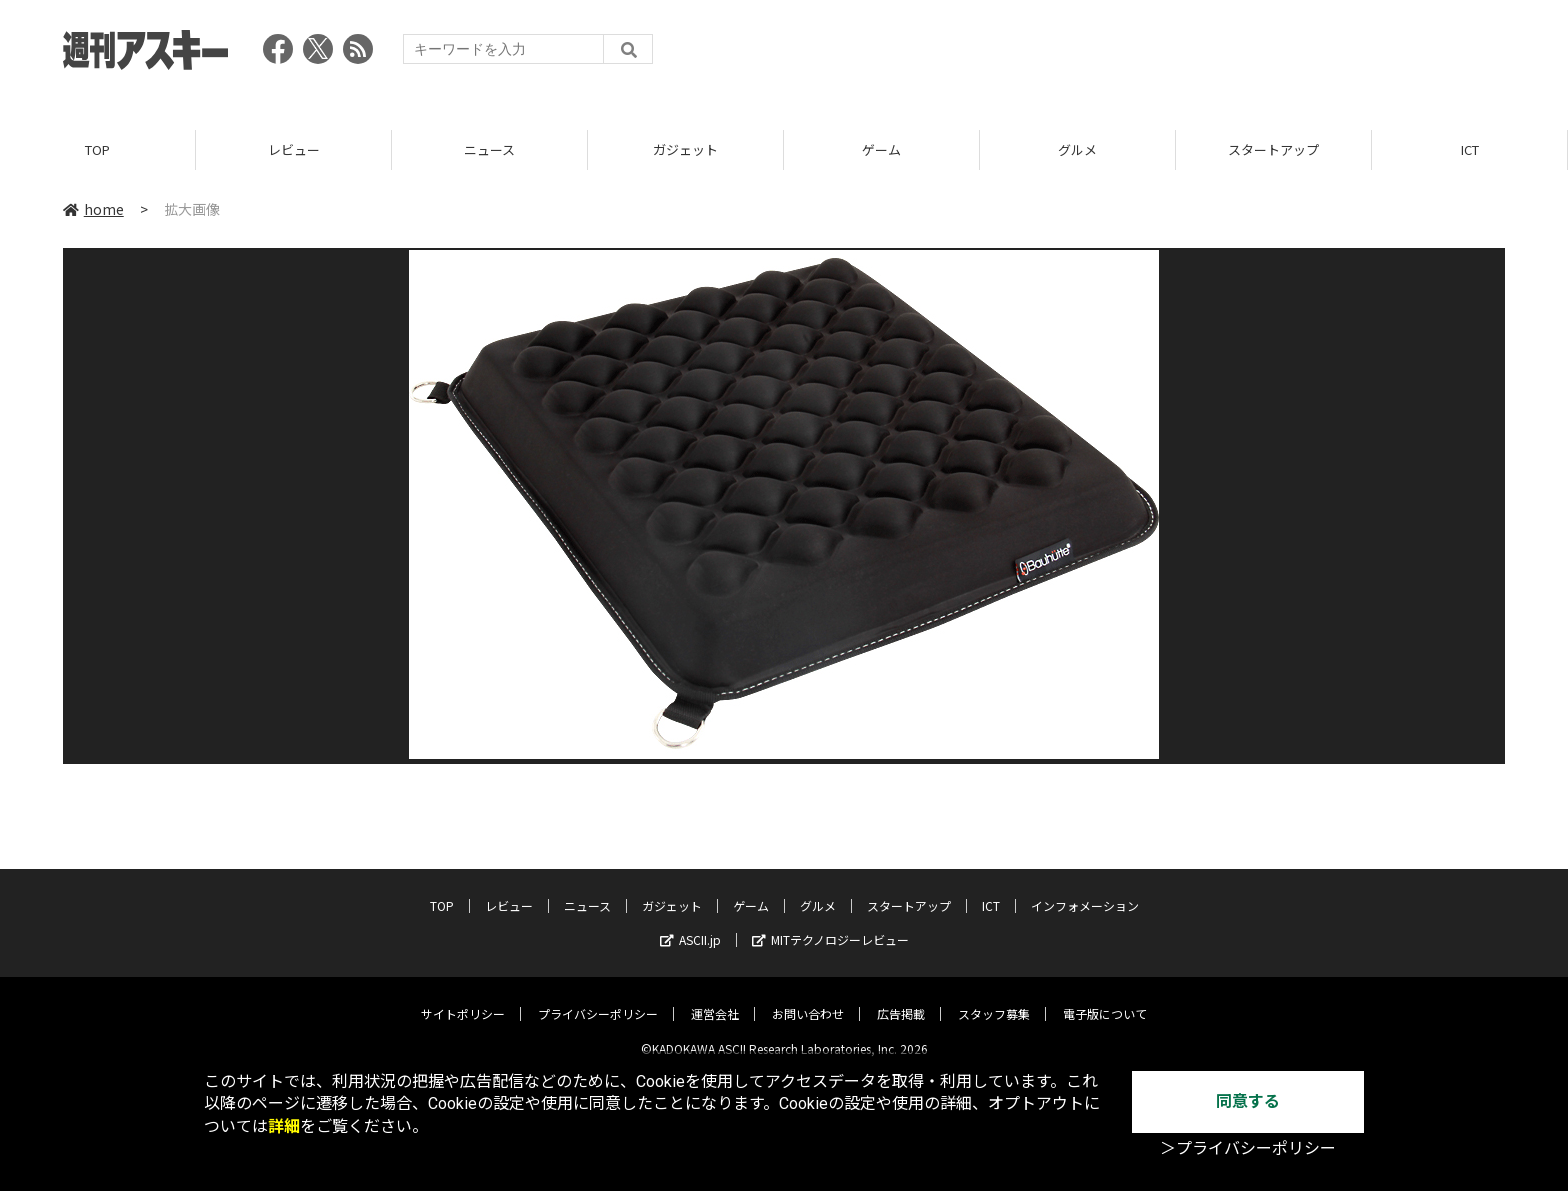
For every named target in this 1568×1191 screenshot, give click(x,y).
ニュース (489, 149)
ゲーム (881, 149)
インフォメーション (1085, 890)
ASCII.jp (690, 924)
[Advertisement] (1141, 55)
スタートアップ (1273, 149)
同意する (1248, 1101)
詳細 (284, 1126)
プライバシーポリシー (598, 998)
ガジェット (685, 149)
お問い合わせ (808, 998)
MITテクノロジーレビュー (830, 924)
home (93, 209)
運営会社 (715, 998)
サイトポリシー (463, 998)
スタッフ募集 (994, 998)
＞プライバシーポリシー (1248, 1148)
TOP (97, 149)
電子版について (1105, 998)
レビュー (294, 149)
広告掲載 (901, 998)
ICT (1470, 149)
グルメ (1077, 149)
